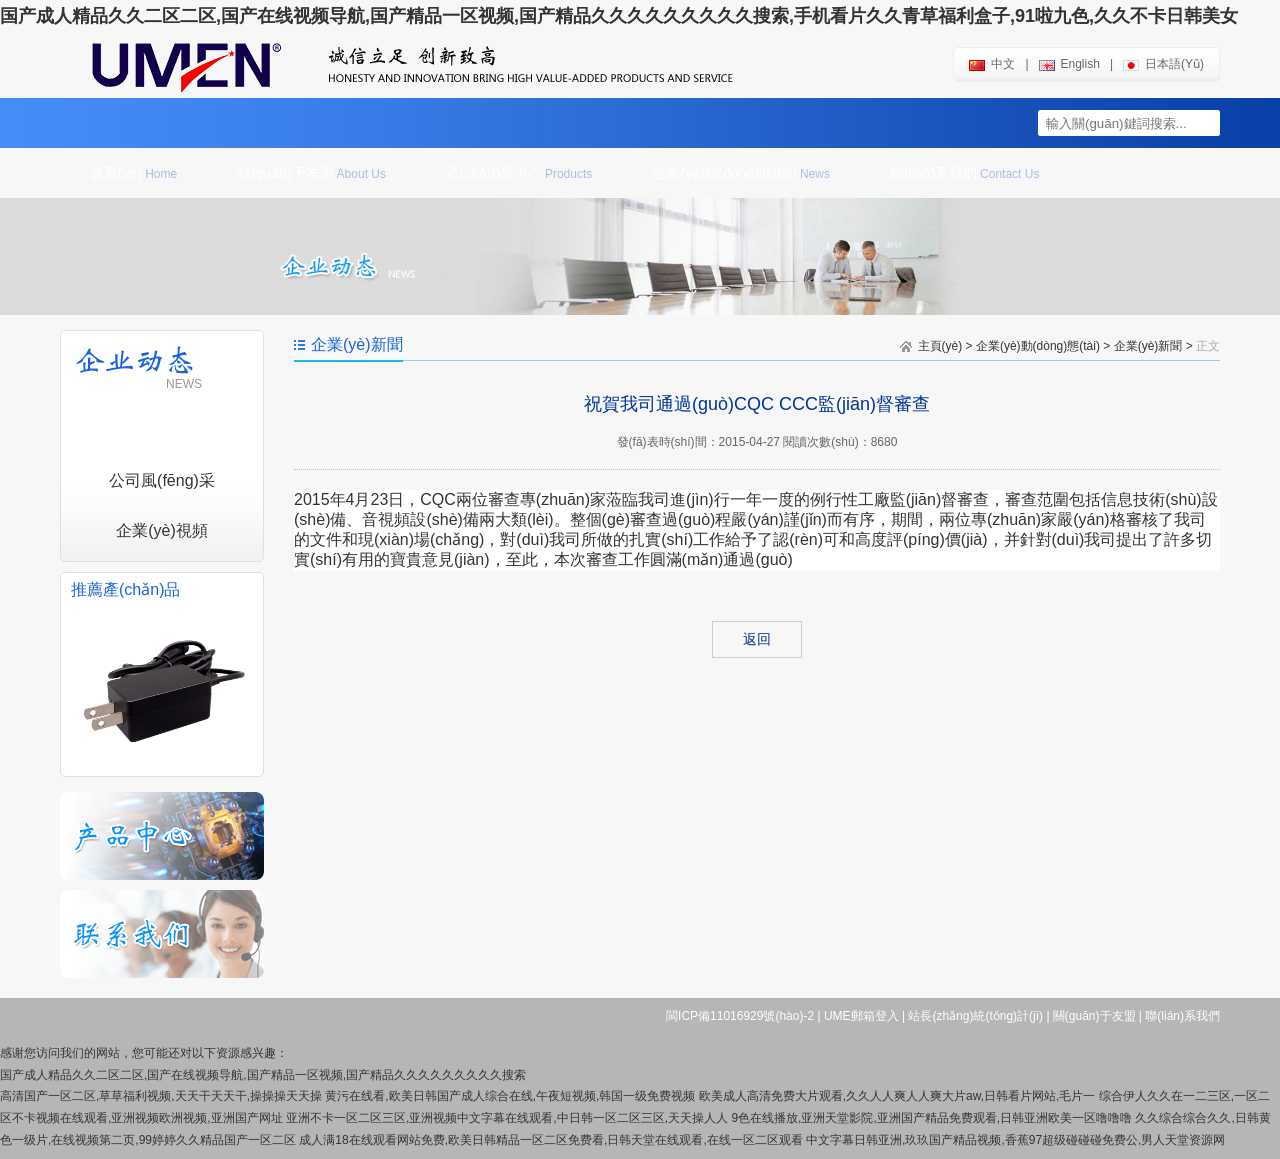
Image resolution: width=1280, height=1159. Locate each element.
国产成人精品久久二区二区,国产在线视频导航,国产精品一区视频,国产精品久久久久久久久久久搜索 (263, 1075)
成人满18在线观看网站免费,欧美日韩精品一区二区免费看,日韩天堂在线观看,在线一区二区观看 (550, 1140)
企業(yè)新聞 (1148, 346)
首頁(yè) (133, 173)
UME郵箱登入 (861, 1016)
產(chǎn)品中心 (519, 173)
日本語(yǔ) (1163, 64)
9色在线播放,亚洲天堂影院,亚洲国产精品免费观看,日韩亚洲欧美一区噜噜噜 (931, 1118)
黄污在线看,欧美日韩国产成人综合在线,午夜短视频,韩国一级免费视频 (510, 1096)
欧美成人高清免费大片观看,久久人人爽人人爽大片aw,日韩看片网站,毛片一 (897, 1096)
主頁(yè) (940, 346)
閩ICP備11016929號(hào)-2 (740, 1016)
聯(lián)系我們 (964, 173)
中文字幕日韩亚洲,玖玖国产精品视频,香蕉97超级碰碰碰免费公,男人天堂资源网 (1015, 1140)
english (1069, 64)
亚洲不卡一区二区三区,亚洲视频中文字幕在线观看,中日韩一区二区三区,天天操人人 (507, 1118)
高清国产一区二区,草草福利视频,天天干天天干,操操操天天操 (161, 1096)
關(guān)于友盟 (311, 173)
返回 (757, 639)
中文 (992, 64)
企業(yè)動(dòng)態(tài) (741, 173)
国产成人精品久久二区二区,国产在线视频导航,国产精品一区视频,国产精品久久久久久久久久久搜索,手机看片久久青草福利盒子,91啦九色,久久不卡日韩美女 (619, 16)
